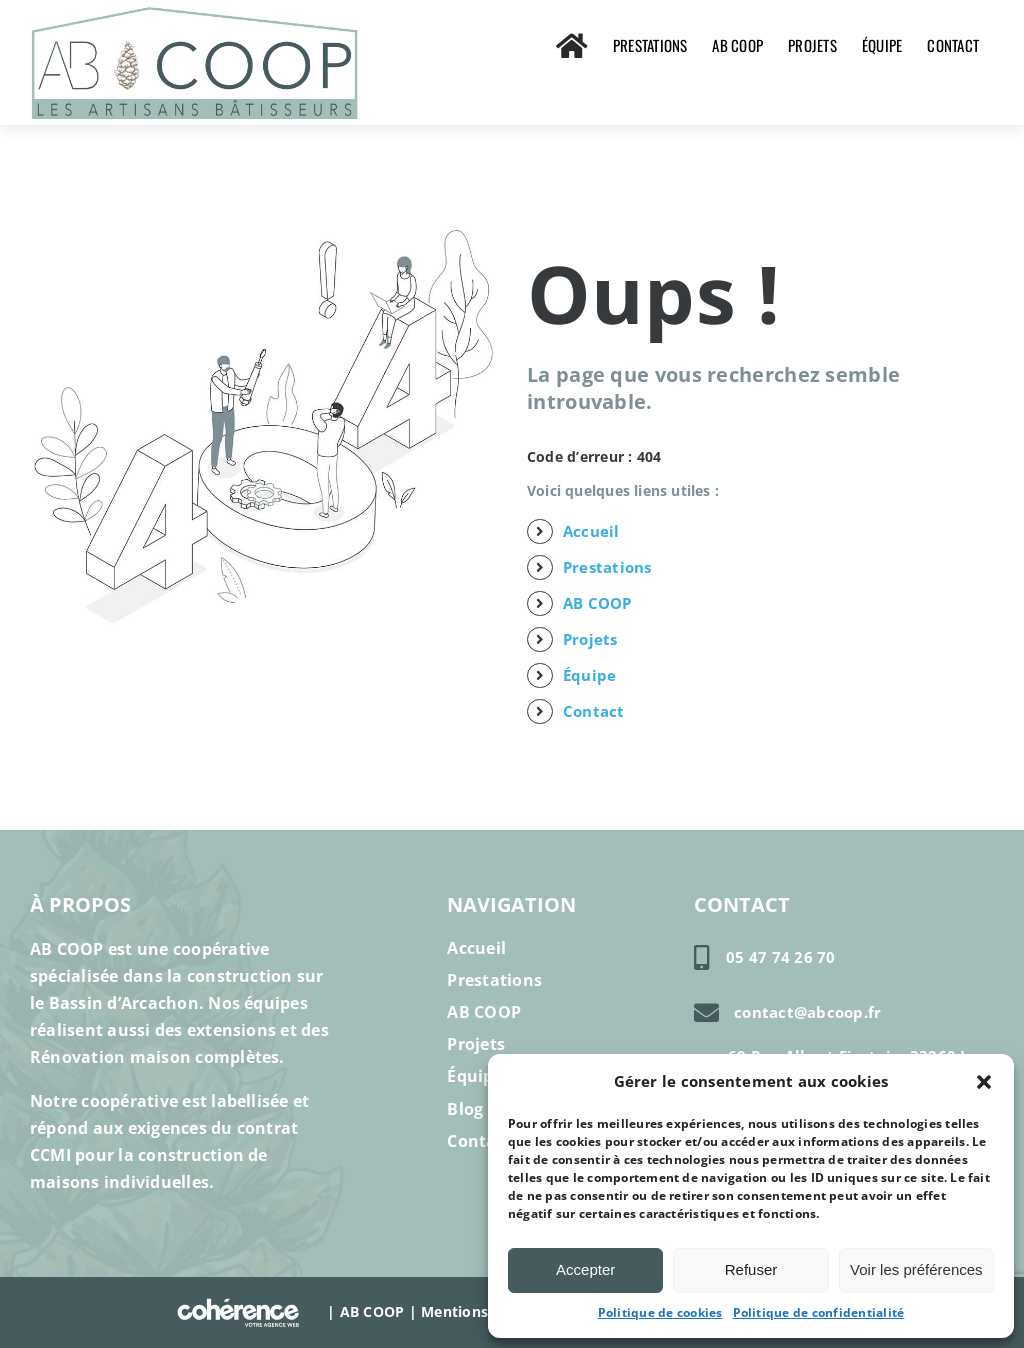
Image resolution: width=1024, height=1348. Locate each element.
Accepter (585, 1269)
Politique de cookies (660, 1312)
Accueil (591, 531)
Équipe (589, 675)
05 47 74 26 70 (780, 957)
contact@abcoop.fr (807, 1012)
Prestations (607, 567)
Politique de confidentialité (819, 1312)
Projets (590, 639)
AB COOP (597, 603)
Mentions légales (481, 1310)
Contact (594, 711)
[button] (984, 1082)
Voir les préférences (916, 1269)
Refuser (751, 1269)
